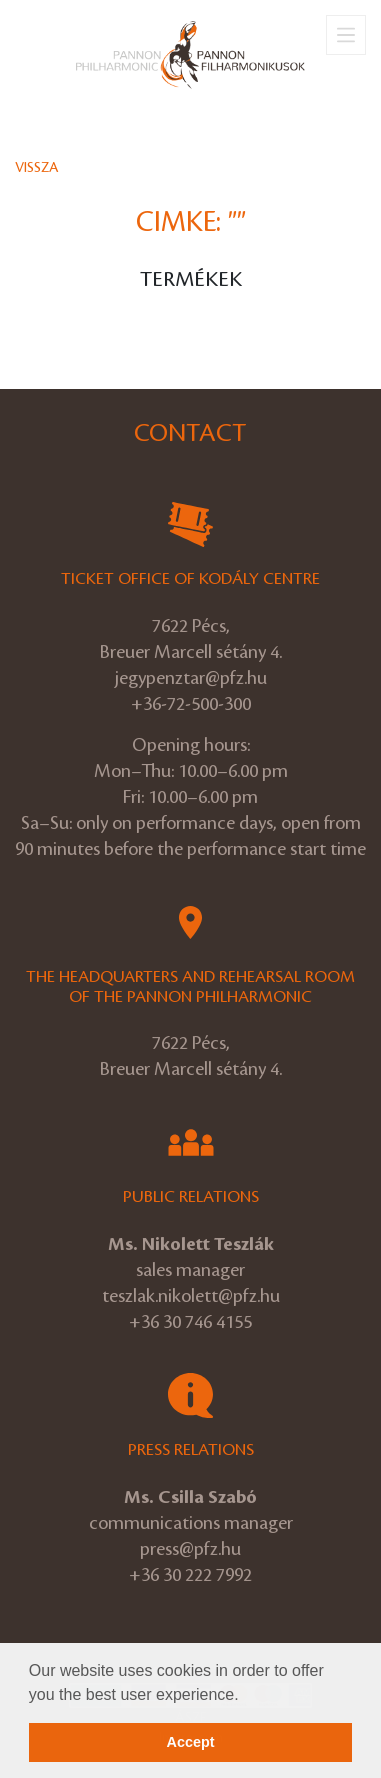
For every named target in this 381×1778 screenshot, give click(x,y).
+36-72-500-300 (191, 704)
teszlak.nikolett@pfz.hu (191, 1296)
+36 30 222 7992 (190, 1575)
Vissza (37, 167)
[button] (246, 1696)
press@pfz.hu (190, 1549)
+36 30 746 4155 (190, 1322)
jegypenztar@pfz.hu (191, 678)
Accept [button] (191, 1742)
